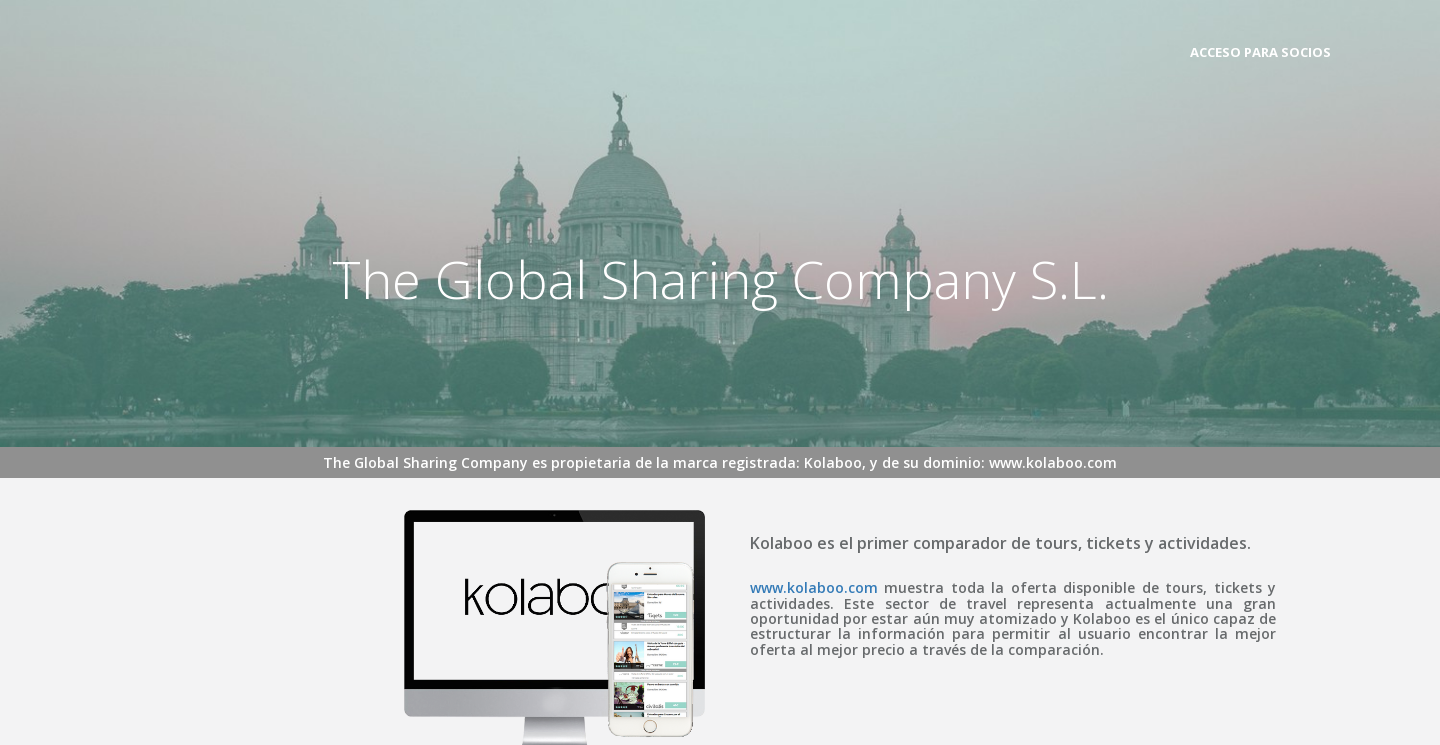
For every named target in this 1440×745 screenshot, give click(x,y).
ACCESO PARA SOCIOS (1260, 52)
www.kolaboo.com (814, 587)
